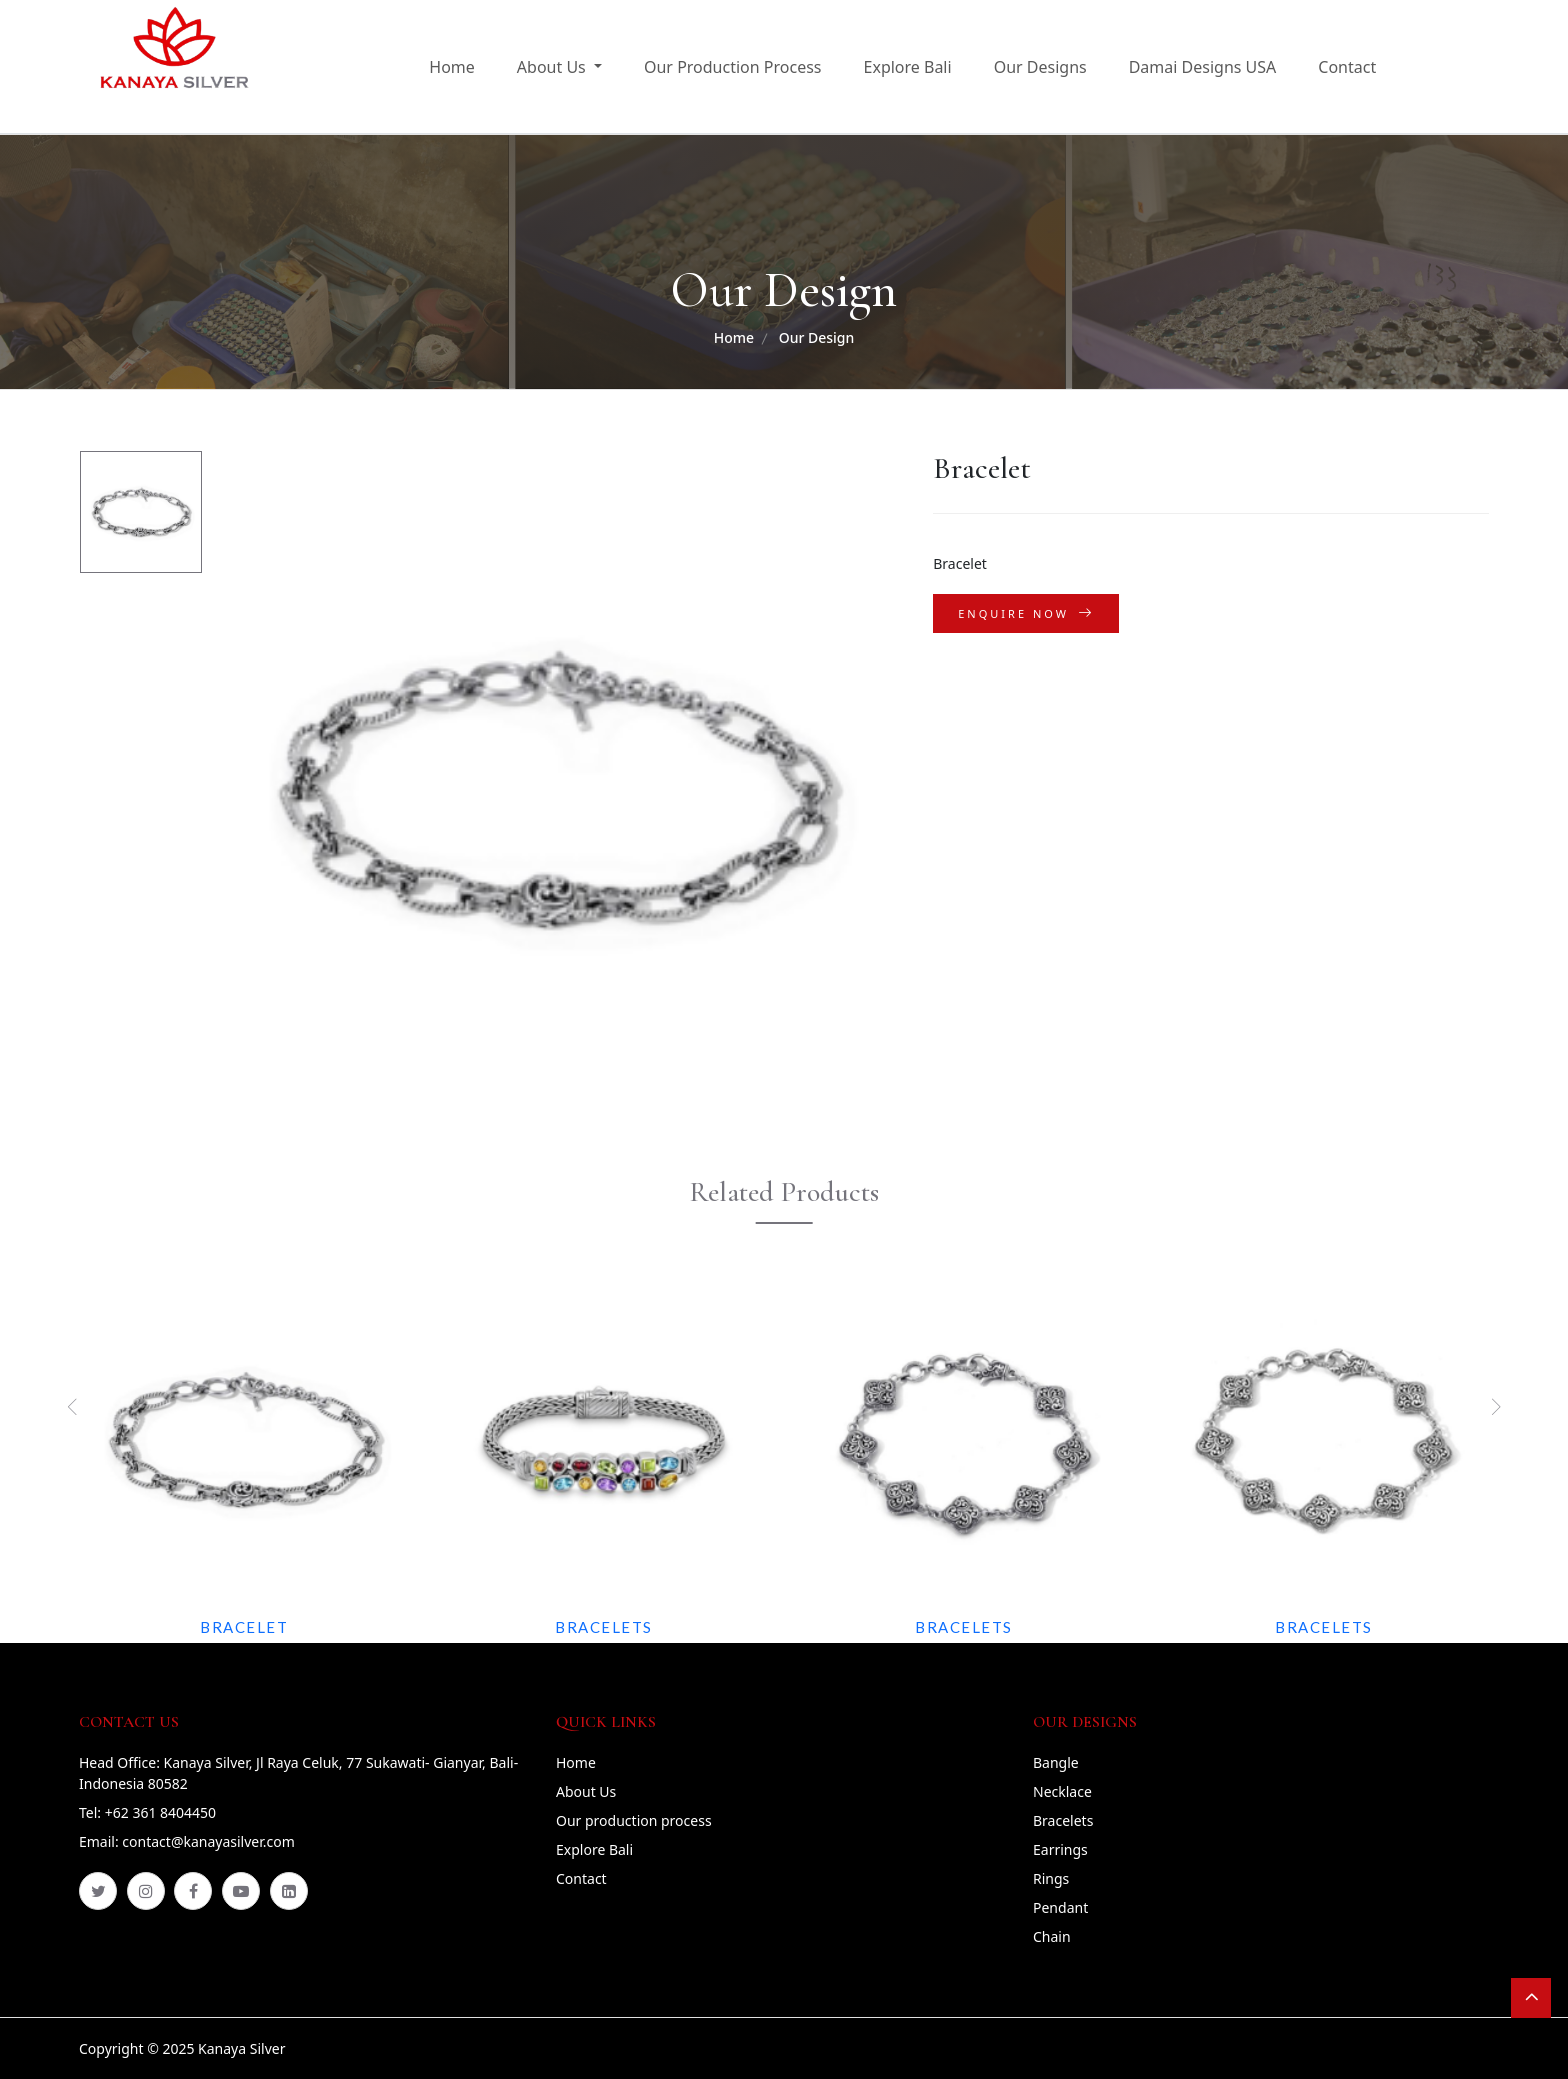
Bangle (1056, 1762)
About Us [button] (553, 67)
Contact (1347, 67)
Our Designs (1040, 67)
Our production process (634, 1820)
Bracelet (244, 1627)
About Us (586, 1791)
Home (452, 67)
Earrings (1060, 1849)
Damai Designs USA (1203, 67)
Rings (1051, 1878)
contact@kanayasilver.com (208, 1841)
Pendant (1060, 1907)
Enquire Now (1013, 613)
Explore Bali (908, 67)
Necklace (1062, 1791)
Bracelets (604, 1627)
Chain (1052, 1936)
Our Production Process (733, 67)
